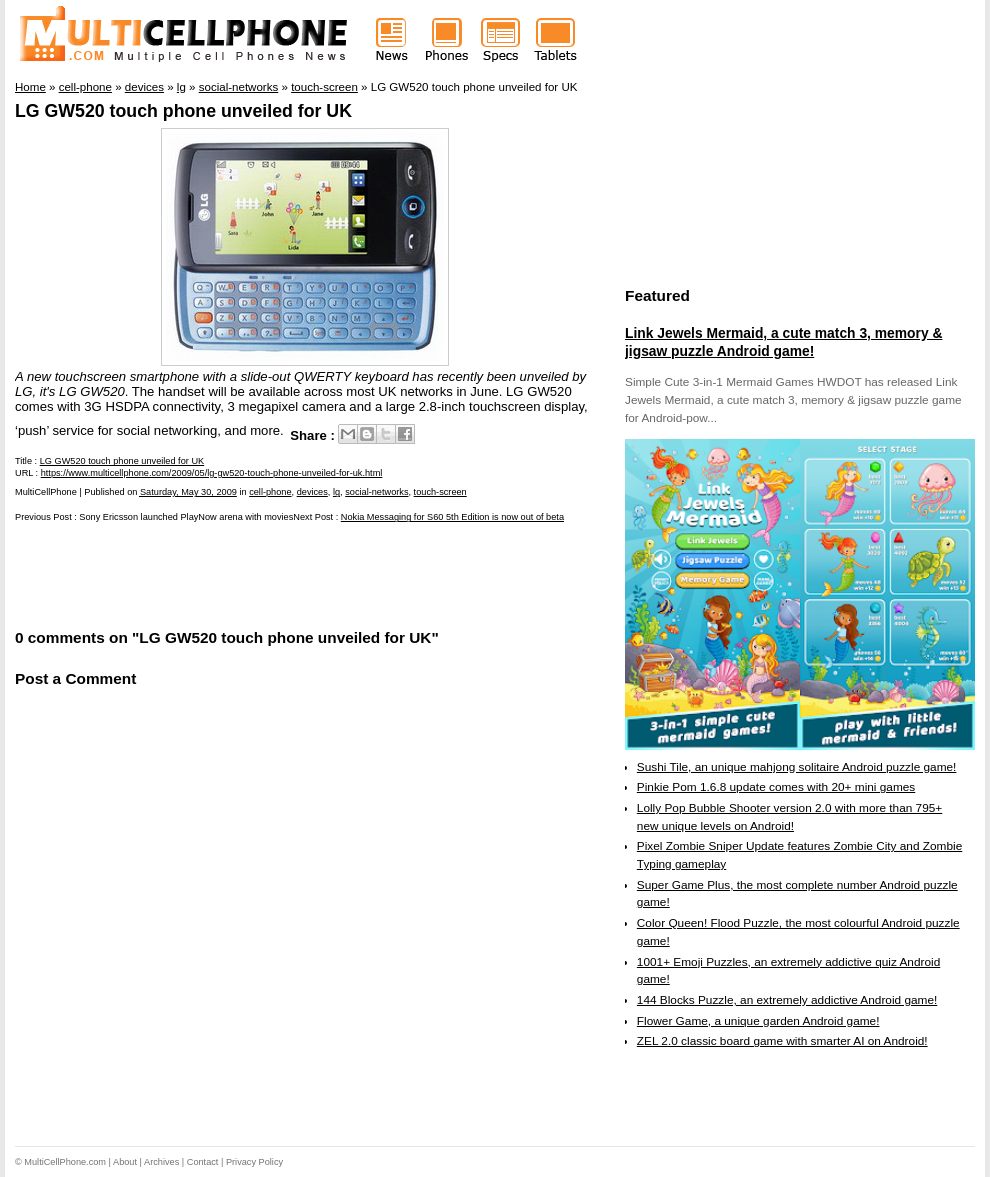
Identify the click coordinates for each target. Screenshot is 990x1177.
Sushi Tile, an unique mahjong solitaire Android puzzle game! (797, 767)
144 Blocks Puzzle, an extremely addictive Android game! (787, 1000)
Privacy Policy (254, 1162)
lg (336, 492)
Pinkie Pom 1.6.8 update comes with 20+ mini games (776, 787)
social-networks (376, 492)
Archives (161, 1162)
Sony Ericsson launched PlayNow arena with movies (186, 517)
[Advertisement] (249, 574)
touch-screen (440, 492)
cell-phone (270, 492)
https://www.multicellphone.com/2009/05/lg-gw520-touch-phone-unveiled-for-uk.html (212, 473)
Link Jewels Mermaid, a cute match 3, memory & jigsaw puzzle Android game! (783, 342)
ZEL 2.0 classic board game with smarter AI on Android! (782, 1041)
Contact (203, 1162)
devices (312, 492)
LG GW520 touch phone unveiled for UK (183, 111)
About (125, 1162)
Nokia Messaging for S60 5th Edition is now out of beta (452, 517)
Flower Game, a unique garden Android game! (758, 1021)
